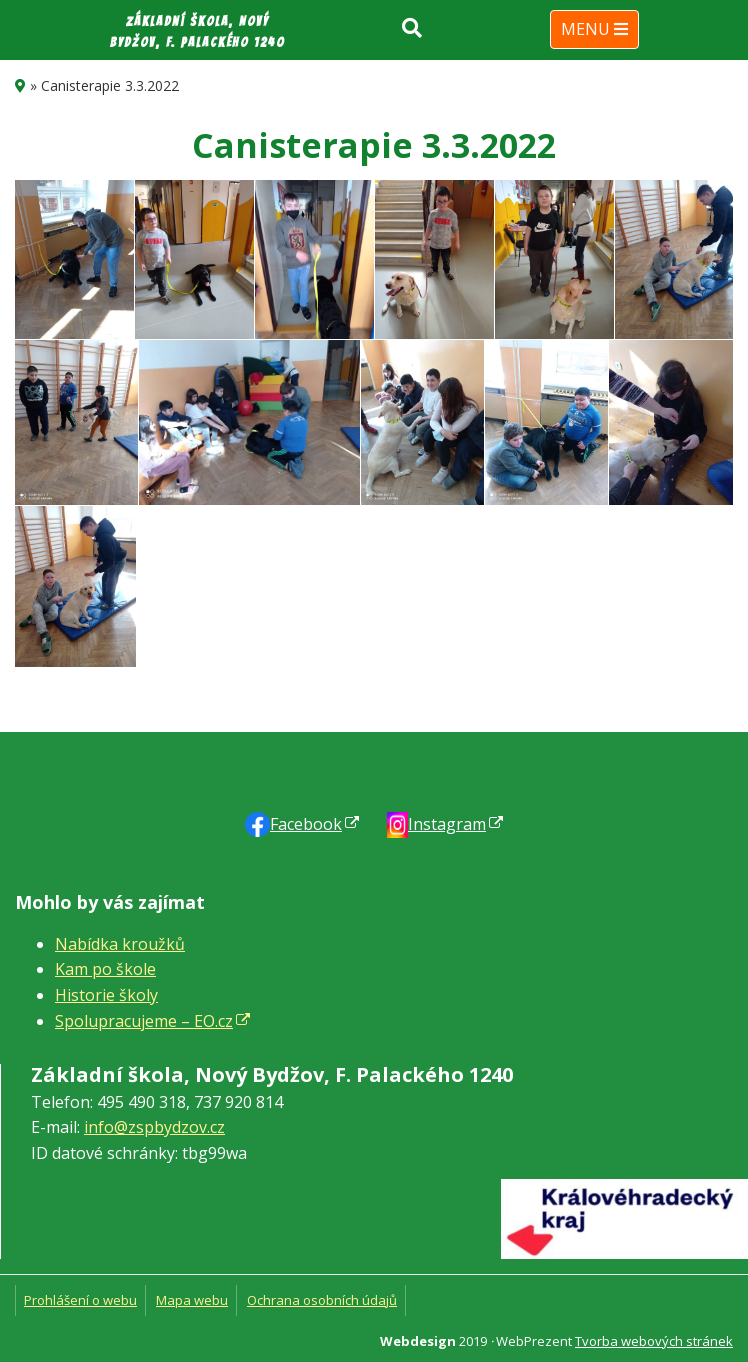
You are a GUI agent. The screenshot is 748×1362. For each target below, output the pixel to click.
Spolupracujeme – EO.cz (144, 1021)
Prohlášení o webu (80, 1300)
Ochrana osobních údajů (322, 1300)
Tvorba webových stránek (654, 1341)
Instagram (447, 824)
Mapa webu (192, 1300)
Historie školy (106, 995)
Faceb (306, 824)
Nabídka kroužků (120, 944)
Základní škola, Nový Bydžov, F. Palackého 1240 (197, 32)
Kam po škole (105, 969)
